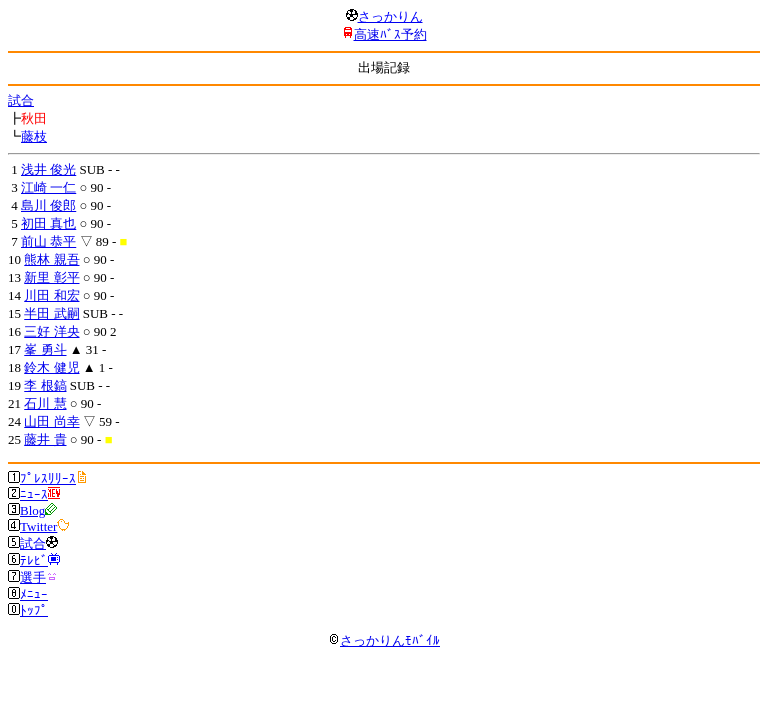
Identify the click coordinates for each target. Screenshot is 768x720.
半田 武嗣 (51, 313)
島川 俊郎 (48, 205)
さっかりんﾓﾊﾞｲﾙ (384, 640)
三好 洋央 (51, 331)
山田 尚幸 (51, 421)
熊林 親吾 (51, 259)
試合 (21, 100)
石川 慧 (45, 403)
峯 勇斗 (45, 349)
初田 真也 (48, 223)
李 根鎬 (45, 385)
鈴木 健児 (51, 367)
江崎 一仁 (48, 187)
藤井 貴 (45, 439)
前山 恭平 (48, 241)
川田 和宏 (51, 295)
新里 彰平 (51, 277)
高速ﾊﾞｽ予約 (390, 34)
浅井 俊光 (48, 169)
